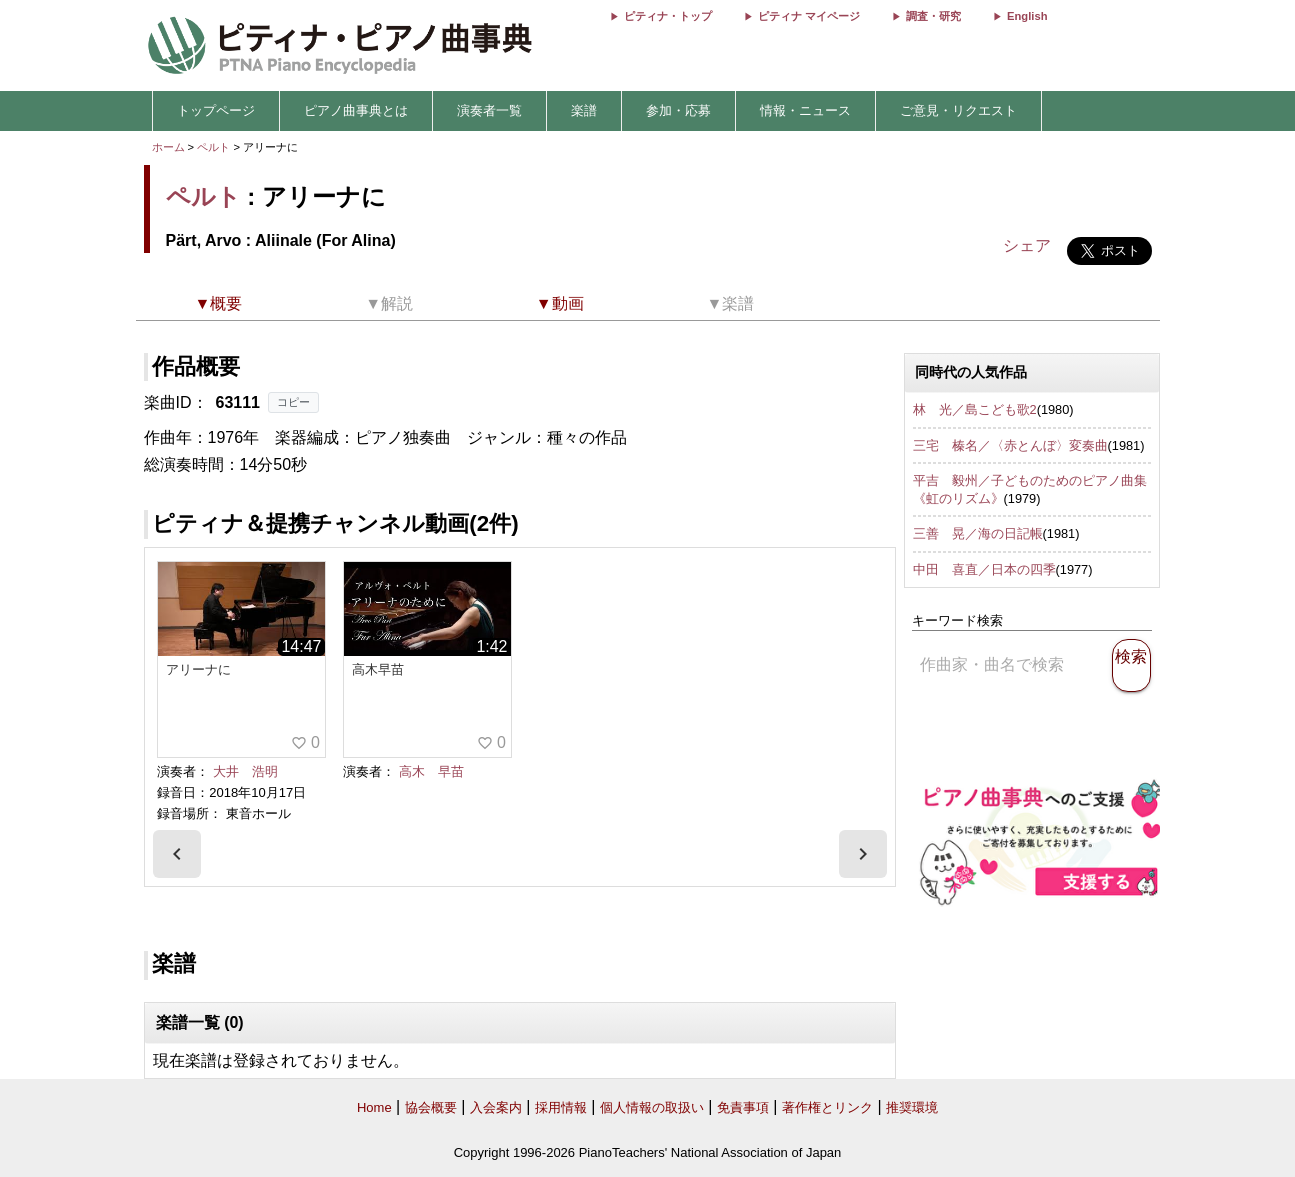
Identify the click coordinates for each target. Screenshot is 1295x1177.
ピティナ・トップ (668, 16)
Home (374, 1107)
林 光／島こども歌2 (975, 409)
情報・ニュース (805, 110)
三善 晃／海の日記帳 (978, 533)
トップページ (216, 110)
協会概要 (431, 1107)
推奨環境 (912, 1107)
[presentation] (177, 854)
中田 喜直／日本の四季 (984, 569)
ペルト (213, 147)
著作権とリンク (827, 1107)
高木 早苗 (431, 771)
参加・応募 (678, 110)
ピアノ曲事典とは (356, 110)
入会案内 (496, 1107)
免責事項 (743, 1107)
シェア (1027, 245)
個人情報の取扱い (652, 1107)
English (1027, 16)
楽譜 (584, 110)
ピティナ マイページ (809, 16)
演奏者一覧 (489, 110)
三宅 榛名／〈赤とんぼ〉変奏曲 (1010, 445)
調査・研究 (933, 16)
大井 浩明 (245, 771)
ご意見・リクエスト (958, 110)
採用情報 (561, 1107)
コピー (293, 402)
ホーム (168, 147)
